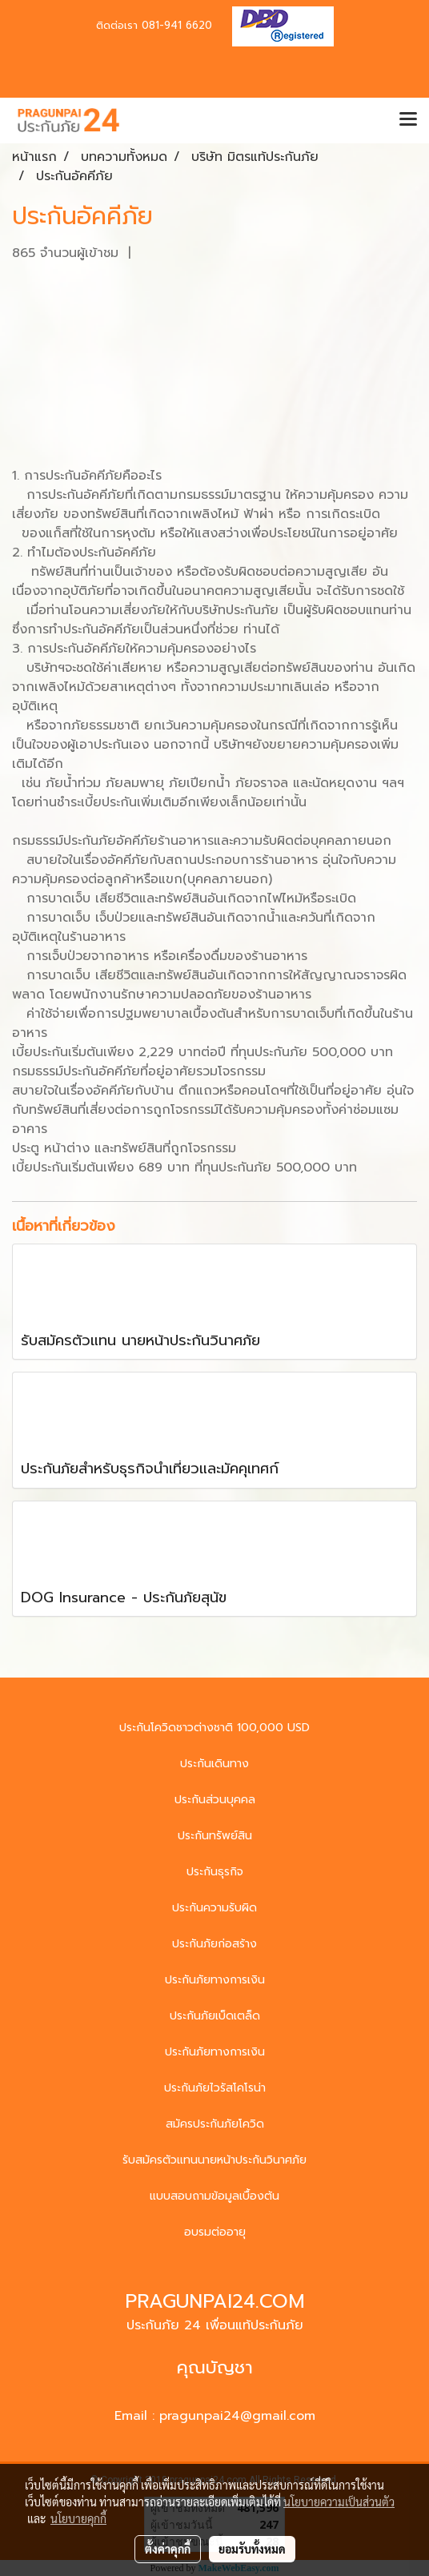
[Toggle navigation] (408, 120)
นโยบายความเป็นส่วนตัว (339, 2501)
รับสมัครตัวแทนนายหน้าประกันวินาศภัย (214, 2160)
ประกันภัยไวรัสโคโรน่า (215, 2088)
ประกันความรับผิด (214, 1907)
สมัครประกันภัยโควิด (215, 2124)
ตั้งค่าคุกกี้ (167, 2549)
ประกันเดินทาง (214, 1763)
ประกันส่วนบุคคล (214, 1799)
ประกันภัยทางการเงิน (215, 1979)
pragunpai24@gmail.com (237, 2415)
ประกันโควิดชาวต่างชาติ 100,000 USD (214, 1727)
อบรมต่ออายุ (215, 2232)
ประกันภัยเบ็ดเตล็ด (215, 2015)
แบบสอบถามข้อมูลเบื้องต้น (214, 2196)
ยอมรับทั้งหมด (252, 2549)
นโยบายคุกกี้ (78, 2518)
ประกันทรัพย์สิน (215, 1835)
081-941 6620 (177, 25)
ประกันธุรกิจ (214, 1871)
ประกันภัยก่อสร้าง (214, 1943)
